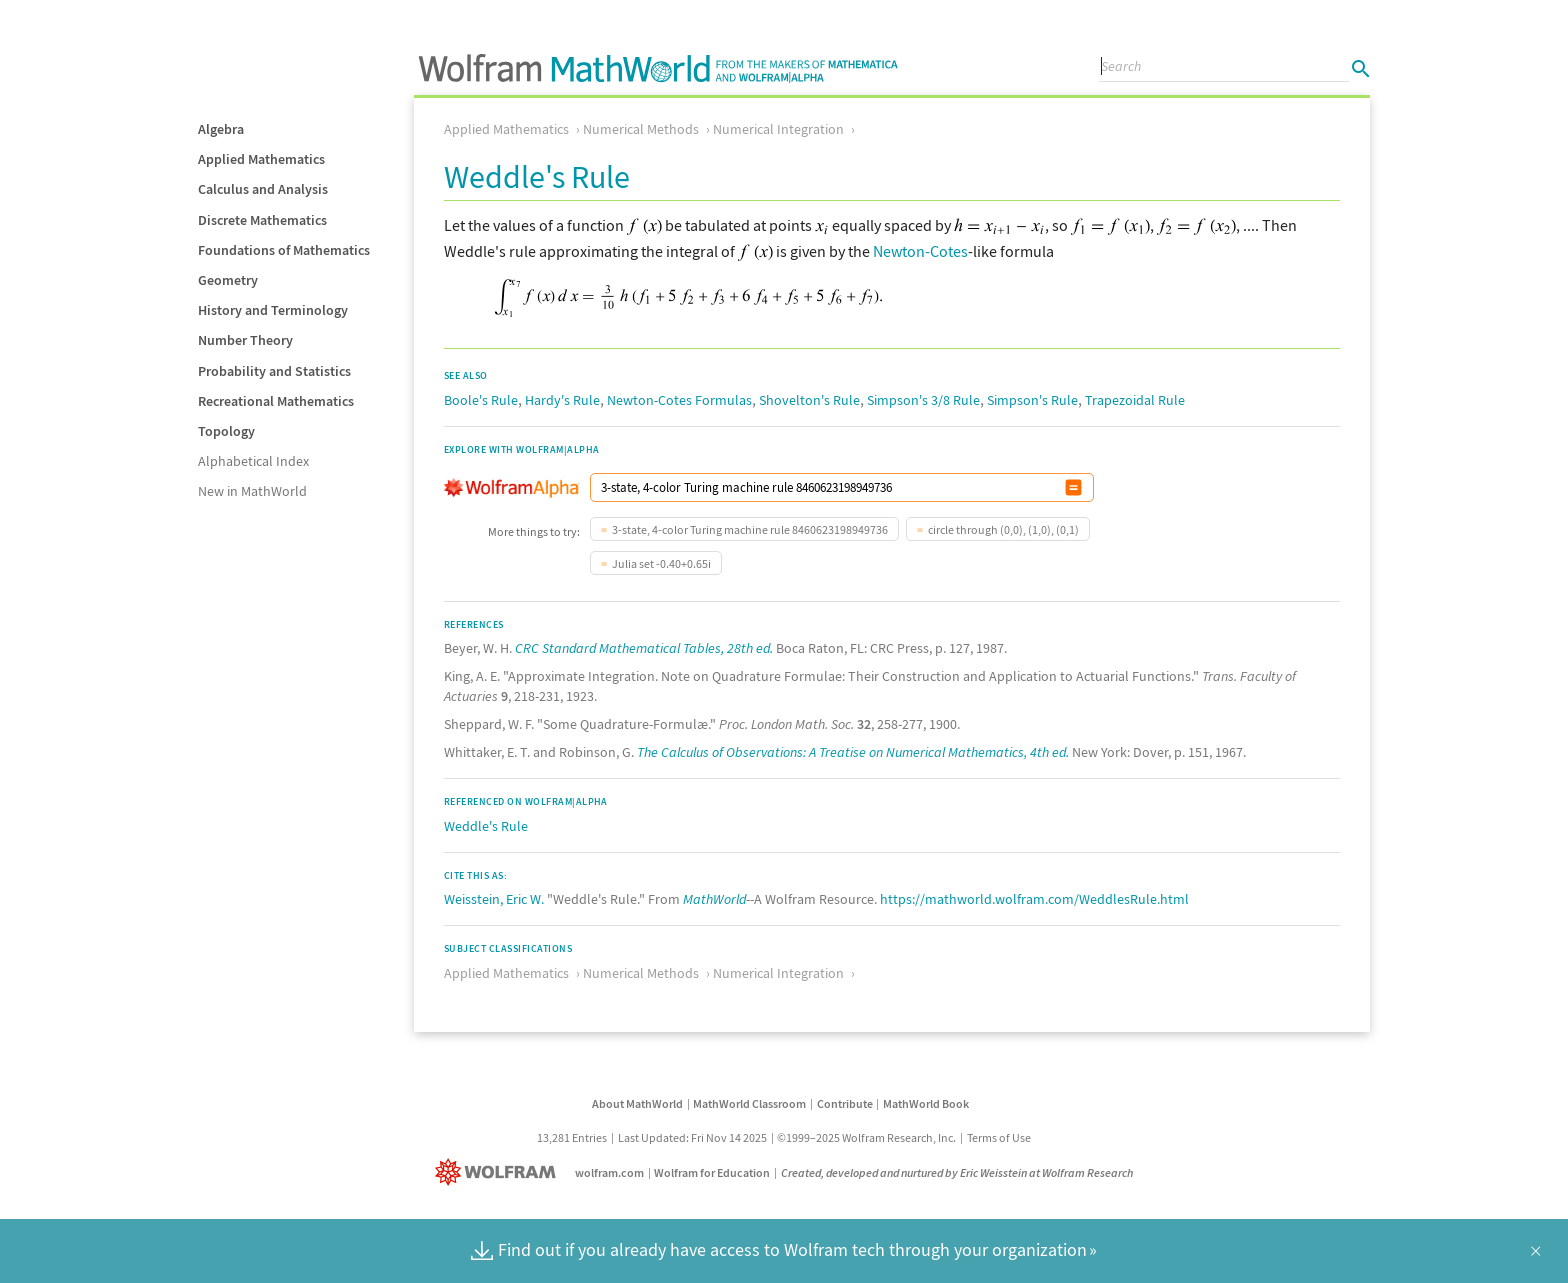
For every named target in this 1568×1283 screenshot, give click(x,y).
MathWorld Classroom (749, 1103)
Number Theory (245, 340)
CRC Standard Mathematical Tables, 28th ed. (644, 648)
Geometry (228, 280)
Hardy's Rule (562, 400)
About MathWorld (637, 1103)
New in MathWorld (252, 491)
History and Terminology (273, 310)
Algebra (221, 129)
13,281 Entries (572, 1137)
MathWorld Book (926, 1103)
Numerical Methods (641, 129)
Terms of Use (999, 1137)
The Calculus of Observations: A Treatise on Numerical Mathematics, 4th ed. (853, 752)
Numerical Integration (778, 129)
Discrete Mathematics (262, 220)
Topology (226, 431)
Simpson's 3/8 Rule (923, 400)
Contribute (845, 1103)
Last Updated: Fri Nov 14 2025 (692, 1137)
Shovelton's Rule (809, 400)
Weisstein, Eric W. (494, 899)
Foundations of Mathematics (284, 250)
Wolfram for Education (712, 1172)
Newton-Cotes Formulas (679, 400)
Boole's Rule (481, 400)
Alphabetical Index (253, 461)
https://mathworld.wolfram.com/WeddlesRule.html (1034, 899)
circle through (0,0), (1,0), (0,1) (1003, 529)
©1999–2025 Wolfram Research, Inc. (866, 1137)
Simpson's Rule (1032, 400)
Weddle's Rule (486, 826)
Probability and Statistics (274, 371)
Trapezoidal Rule (1135, 400)
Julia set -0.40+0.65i (661, 563)
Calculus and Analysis (263, 189)
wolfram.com (609, 1172)
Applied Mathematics (261, 159)
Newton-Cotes (920, 251)
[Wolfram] (499, 1172)
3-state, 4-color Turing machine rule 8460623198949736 (750, 529)
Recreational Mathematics (276, 401)
